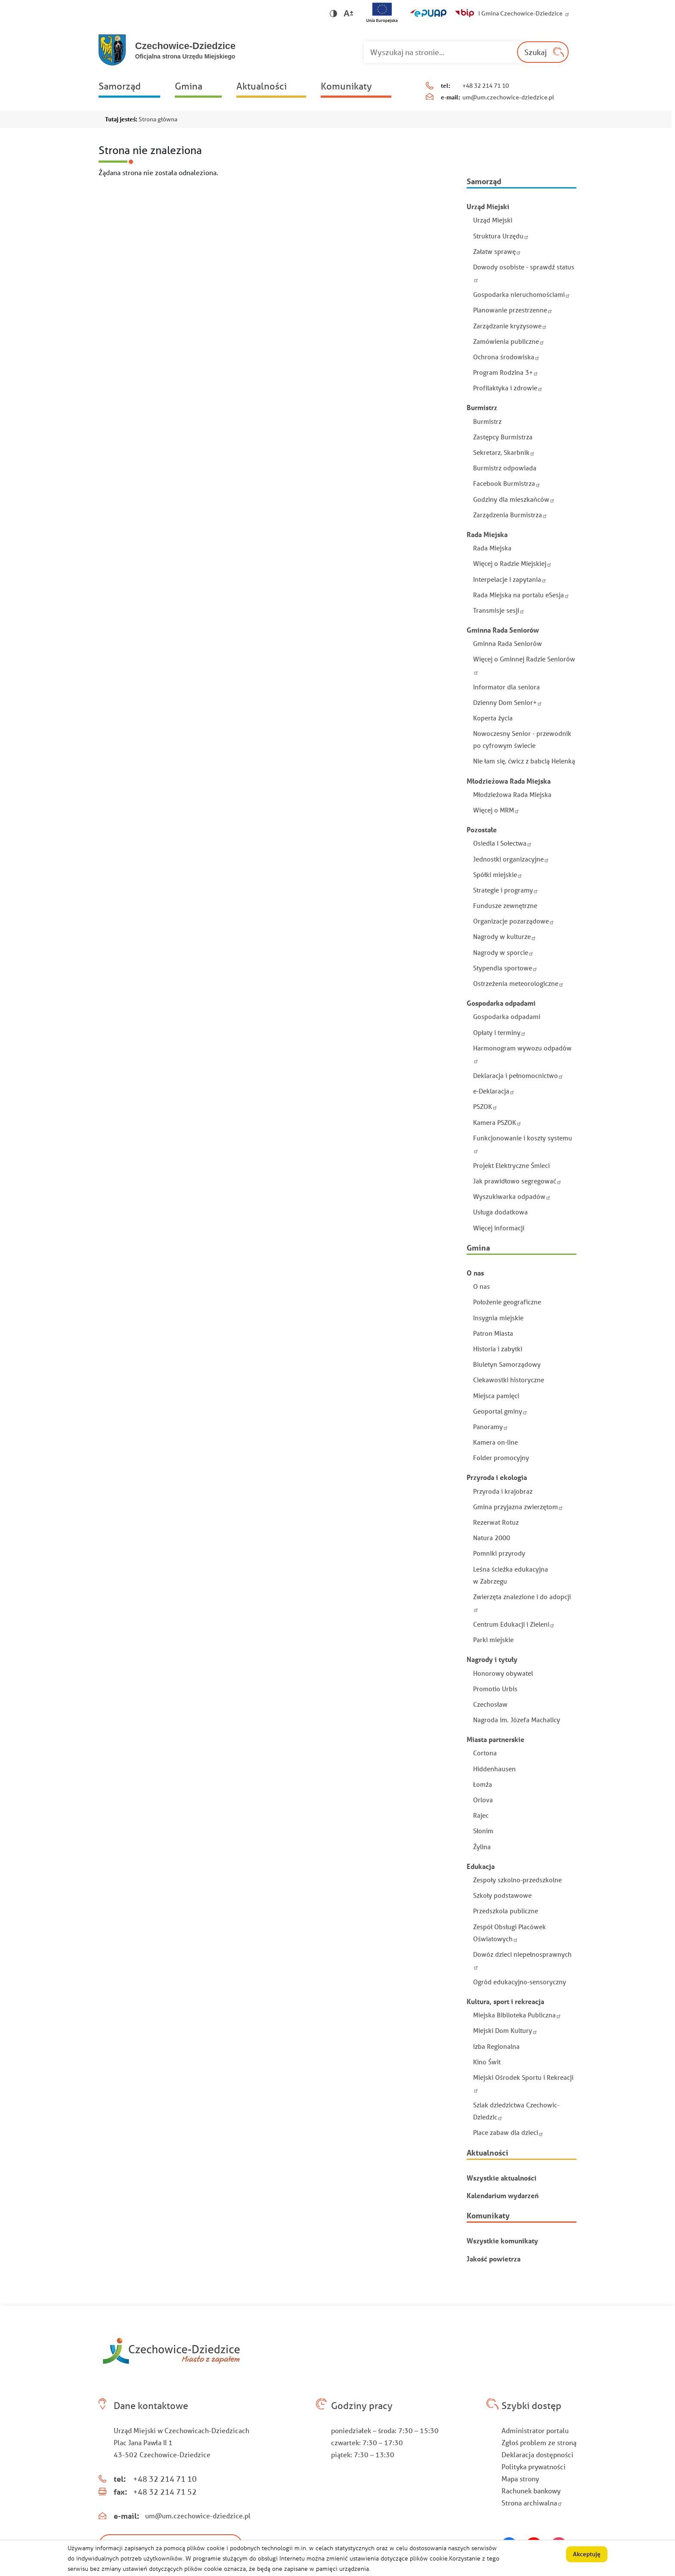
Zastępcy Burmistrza (503, 436)
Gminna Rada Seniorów (507, 643)
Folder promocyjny (501, 1457)
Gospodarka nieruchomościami (522, 294)
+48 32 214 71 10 (485, 86)
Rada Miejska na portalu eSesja (522, 594)
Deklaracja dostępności (537, 2454)
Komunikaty (346, 86)
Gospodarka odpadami (506, 1016)
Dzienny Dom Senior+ (508, 702)
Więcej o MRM (497, 810)
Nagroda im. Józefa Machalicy (516, 1719)
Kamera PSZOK (498, 1122)
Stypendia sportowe (506, 968)
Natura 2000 (491, 1537)
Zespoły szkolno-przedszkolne (517, 1879)
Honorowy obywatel (503, 1673)
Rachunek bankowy (531, 2490)
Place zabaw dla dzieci (509, 2132)
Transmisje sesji (499, 610)
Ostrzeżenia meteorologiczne (519, 983)
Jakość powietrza (493, 2258)
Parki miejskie (493, 1639)
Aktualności (261, 86)
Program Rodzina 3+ (506, 372)
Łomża (482, 1784)
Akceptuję (587, 2557)
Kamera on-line (495, 1442)
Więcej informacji (498, 1227)
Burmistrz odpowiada (504, 467)
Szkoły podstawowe (502, 1895)
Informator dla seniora (506, 687)
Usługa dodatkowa (500, 1212)
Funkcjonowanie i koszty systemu (522, 1144)
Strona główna (158, 119)
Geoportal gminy (501, 1411)
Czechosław (490, 1704)
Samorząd (120, 86)
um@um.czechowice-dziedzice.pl (508, 97)
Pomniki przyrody (499, 1553)
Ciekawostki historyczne (508, 1379)
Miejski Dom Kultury (506, 2030)
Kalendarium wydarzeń (503, 2195)
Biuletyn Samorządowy (507, 1364)
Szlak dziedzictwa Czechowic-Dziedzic (516, 2110)
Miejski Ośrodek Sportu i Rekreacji (523, 2083)
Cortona (485, 1752)
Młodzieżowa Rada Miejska (512, 794)
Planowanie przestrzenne (513, 310)
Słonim (483, 1830)
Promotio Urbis (495, 1688)
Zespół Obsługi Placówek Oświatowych (509, 1932)
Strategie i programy (506, 890)
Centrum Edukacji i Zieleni (514, 1624)
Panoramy (491, 1426)
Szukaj (535, 52)
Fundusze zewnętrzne (505, 905)
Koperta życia (493, 717)
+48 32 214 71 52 (165, 2491)
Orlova (483, 1799)
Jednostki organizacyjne (512, 859)
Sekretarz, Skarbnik (504, 452)
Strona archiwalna (533, 2502)
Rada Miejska (492, 548)
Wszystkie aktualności (501, 2177)
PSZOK (486, 1106)
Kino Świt (487, 2061)
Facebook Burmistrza (507, 483)
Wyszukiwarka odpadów (512, 1196)
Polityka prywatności (534, 2466)
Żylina (482, 1846)
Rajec (481, 1815)
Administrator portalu (535, 2430)
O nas (481, 1286)
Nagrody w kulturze (505, 936)
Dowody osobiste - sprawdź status (523, 273)
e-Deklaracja (494, 1091)
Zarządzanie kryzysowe (510, 325)
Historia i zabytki (497, 1348)
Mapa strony (520, 2478)
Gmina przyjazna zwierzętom (519, 1506)
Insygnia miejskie (498, 1317)
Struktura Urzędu (501, 236)
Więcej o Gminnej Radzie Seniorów (524, 665)
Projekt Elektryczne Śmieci (511, 1165)
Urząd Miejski (492, 220)
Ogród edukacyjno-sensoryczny (519, 1981)
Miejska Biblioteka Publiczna (518, 2015)
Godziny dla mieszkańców (514, 499)
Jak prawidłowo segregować (518, 1181)
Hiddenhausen (494, 1768)
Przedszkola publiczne (505, 1910)
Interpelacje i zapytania (510, 579)
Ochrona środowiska (507, 356)
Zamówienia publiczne (509, 341)
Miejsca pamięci (496, 1395)
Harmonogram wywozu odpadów (522, 1054)
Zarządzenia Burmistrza (511, 514)
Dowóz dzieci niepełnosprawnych (522, 1960)
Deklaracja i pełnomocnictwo (519, 1075)
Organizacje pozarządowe (514, 921)
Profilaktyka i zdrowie (508, 387)
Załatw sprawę (498, 251)
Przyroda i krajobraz (503, 1491)
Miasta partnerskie (495, 1739)
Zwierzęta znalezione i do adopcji (522, 1602)
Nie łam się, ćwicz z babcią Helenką (524, 761)
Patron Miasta (493, 1333)
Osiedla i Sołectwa (503, 843)
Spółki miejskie (498, 874)
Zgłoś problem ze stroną (539, 2442)
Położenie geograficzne (507, 1301)
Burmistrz (487, 421)
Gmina (188, 86)
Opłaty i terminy (500, 1032)
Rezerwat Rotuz (496, 1522)
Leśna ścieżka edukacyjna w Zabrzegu (510, 1575)
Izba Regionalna (496, 2046)
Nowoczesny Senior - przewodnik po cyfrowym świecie (522, 739)
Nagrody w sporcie (504, 952)
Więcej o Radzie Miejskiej (513, 563)
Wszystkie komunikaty (502, 2240)
